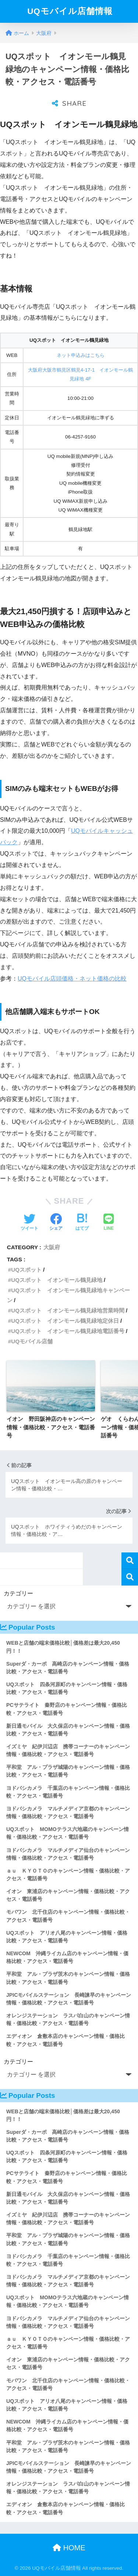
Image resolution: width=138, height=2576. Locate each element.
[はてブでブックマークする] (82, 1223)
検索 (129, 1560)
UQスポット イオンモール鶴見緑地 (56, 1280)
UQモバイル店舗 (32, 1341)
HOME (69, 2548)
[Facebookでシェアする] (56, 1223)
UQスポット (26, 1269)
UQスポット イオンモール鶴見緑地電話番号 (67, 1331)
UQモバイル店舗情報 (70, 11)
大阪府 (51, 1247)
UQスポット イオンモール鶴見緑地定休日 (65, 1321)
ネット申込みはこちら (81, 355)
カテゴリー (18, 1593)
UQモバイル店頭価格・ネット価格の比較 (72, 978)
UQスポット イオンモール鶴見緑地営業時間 (67, 1310)
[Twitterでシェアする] (29, 1223)
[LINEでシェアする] (108, 1223)
